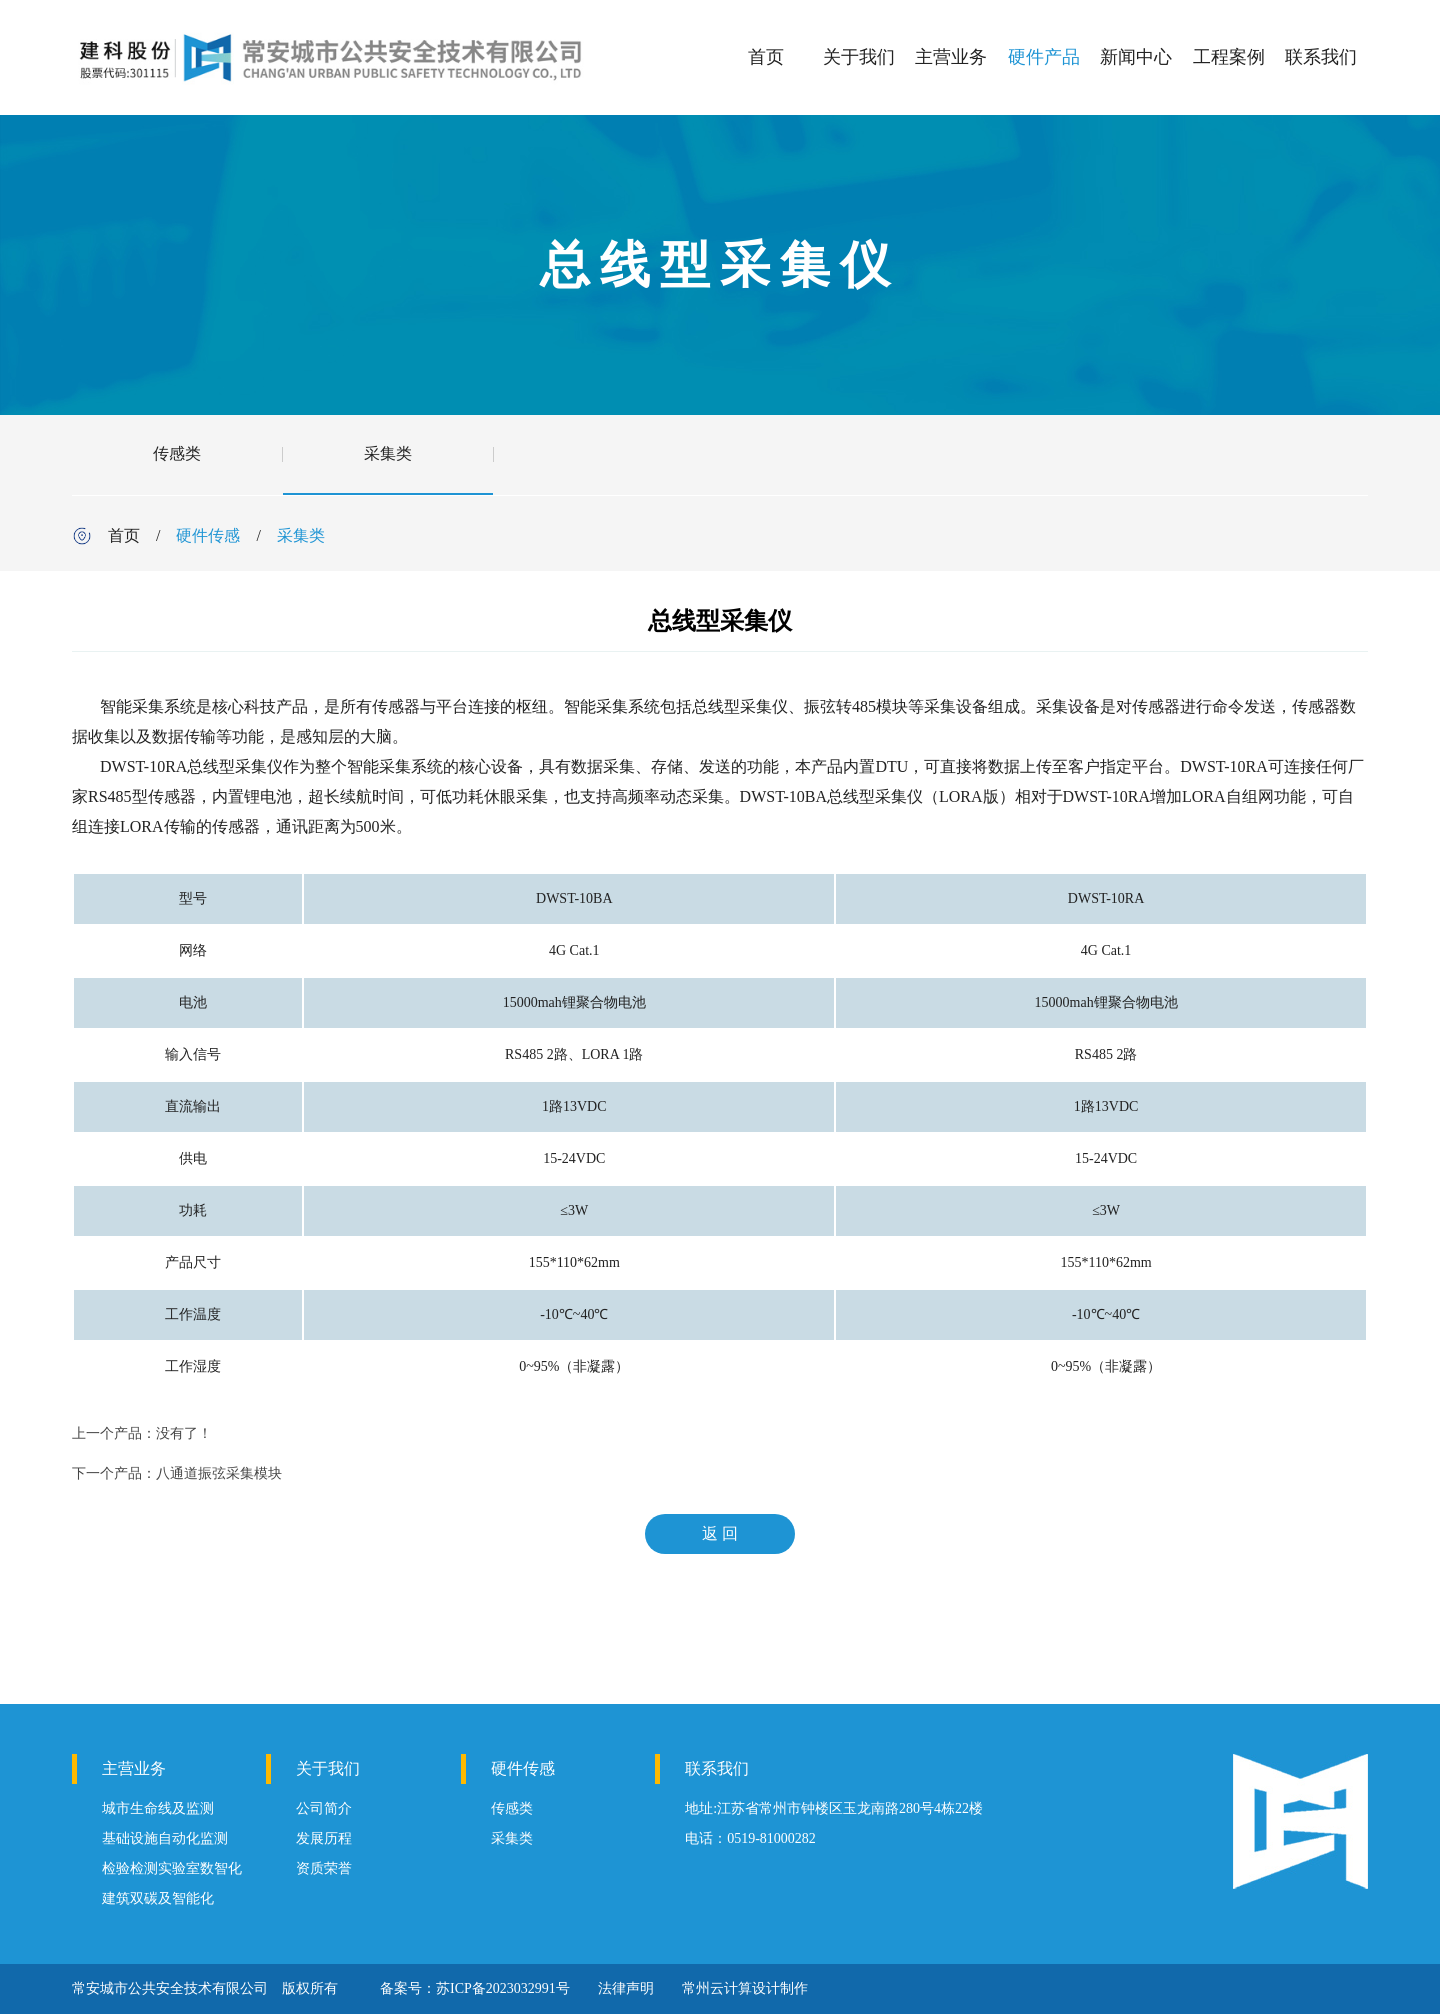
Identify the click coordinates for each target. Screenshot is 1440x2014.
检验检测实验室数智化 (172, 1868)
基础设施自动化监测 (165, 1838)
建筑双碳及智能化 (158, 1898)
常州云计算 (717, 1988)
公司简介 (324, 1808)
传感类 (177, 453)
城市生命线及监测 (158, 1808)
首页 (766, 57)
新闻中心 (1136, 57)
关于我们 (859, 57)
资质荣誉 (324, 1868)
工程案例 (1229, 57)
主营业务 (951, 57)
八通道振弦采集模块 (219, 1473)
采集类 (388, 453)
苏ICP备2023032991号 (503, 1988)
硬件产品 (1044, 57)
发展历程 (324, 1838)
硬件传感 (208, 535)
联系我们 (1321, 57)
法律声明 (626, 1988)
